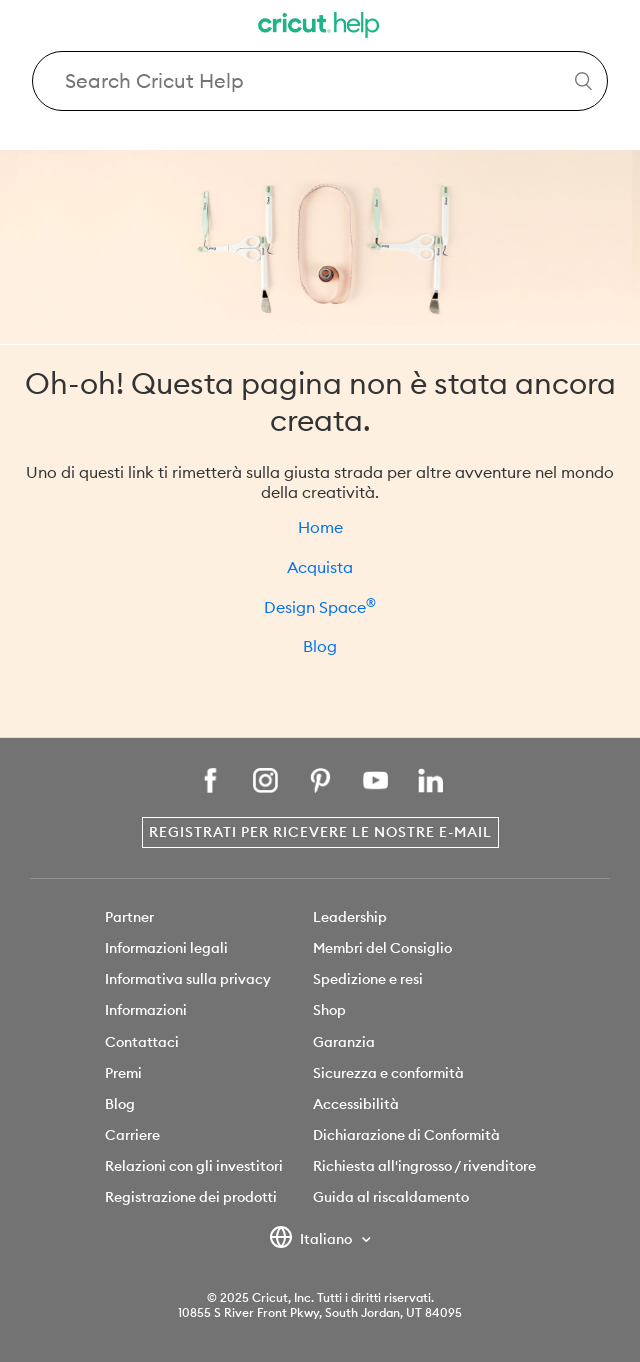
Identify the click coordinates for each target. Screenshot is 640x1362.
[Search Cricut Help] (320, 81)
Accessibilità (356, 1104)
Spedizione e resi (368, 979)
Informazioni (146, 1010)
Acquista (320, 567)
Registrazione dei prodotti (191, 1197)
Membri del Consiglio (382, 948)
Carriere (132, 1135)
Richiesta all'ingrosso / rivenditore (424, 1166)
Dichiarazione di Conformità (406, 1135)
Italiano (312, 1240)
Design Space (320, 607)
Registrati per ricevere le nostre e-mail (320, 832)
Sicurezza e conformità (388, 1073)
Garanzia (344, 1042)
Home (320, 527)
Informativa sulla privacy (188, 979)
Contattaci (142, 1042)
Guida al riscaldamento (391, 1197)
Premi (123, 1073)
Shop (329, 1010)
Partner (129, 917)
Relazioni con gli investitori (194, 1166)
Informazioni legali (166, 948)
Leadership (350, 917)
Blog (320, 646)
